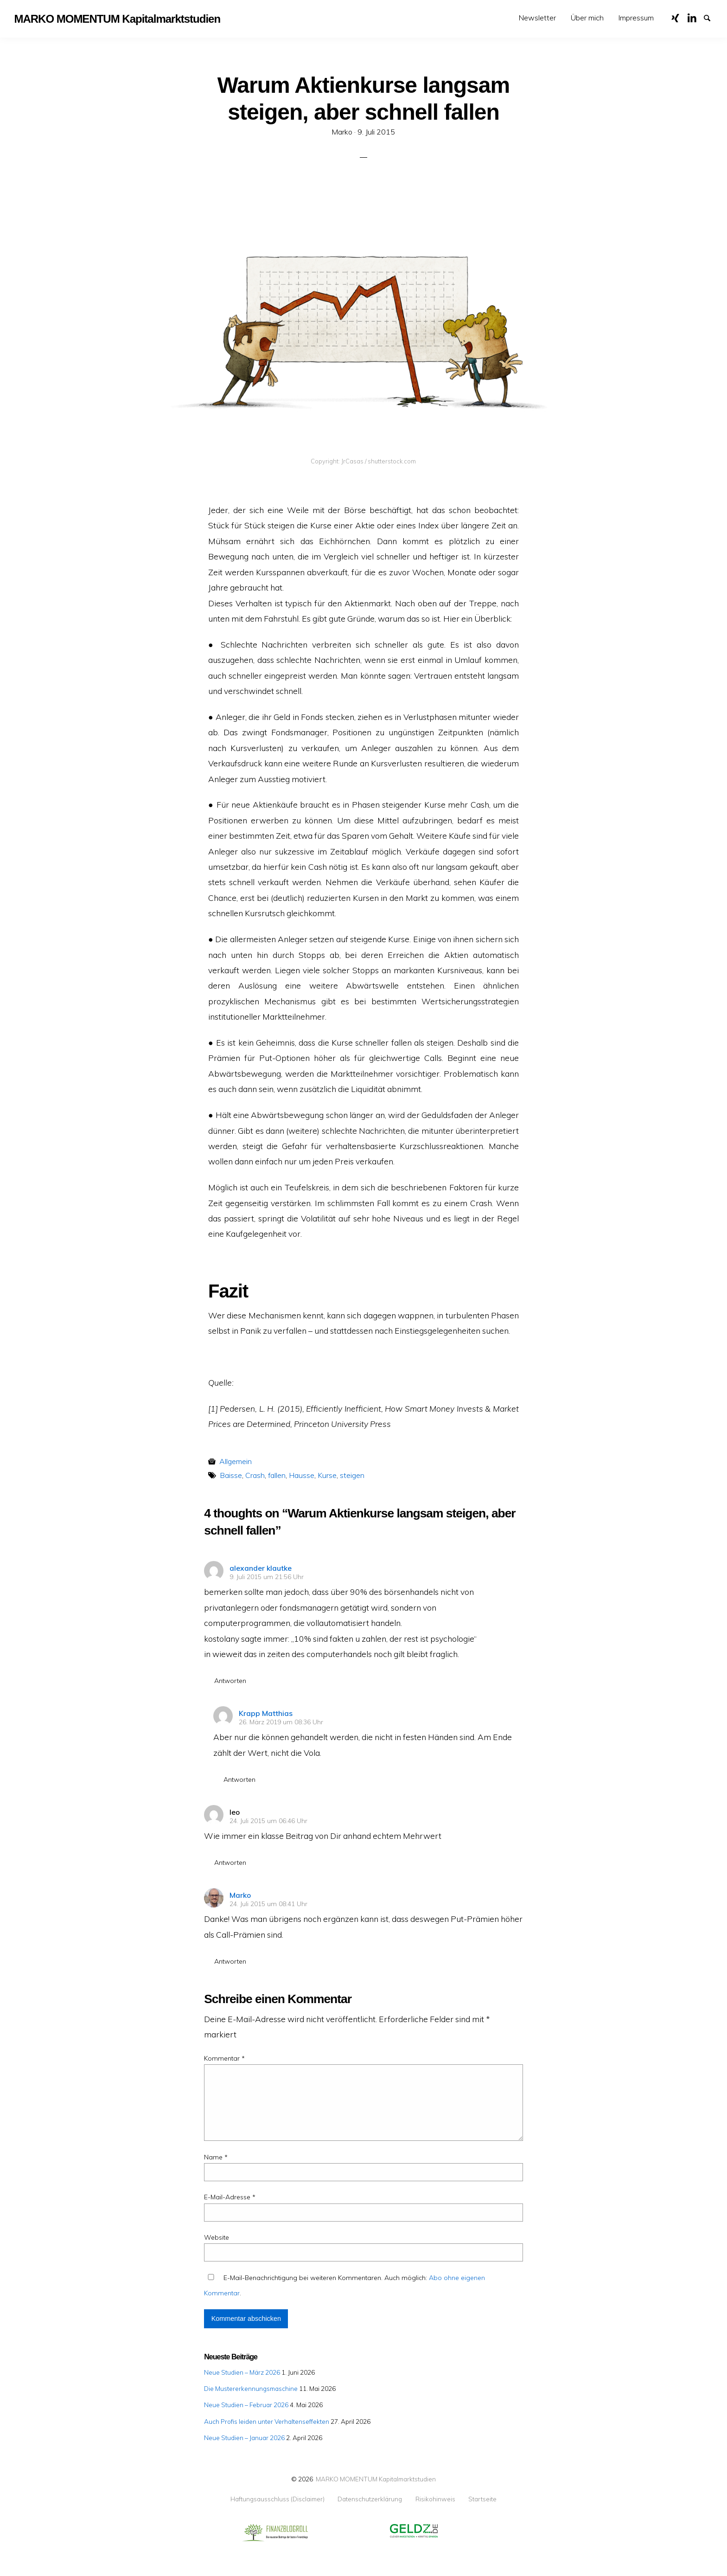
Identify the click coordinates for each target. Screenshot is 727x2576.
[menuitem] (537, 18)
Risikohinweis (435, 2499)
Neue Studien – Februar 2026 (246, 2405)
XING (678, 17)
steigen (352, 1475)
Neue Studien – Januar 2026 (244, 2437)
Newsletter (537, 17)
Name (216, 2157)
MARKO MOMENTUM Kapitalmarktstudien (376, 2479)
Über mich (587, 17)
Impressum (636, 17)
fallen (277, 1475)
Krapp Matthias (266, 1713)
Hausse (301, 1475)
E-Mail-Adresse (229, 2197)
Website (216, 2237)
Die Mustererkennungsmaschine (251, 2388)
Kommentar (224, 2058)
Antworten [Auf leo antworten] (230, 1862)
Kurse (327, 1475)
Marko (240, 1895)
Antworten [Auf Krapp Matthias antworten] (239, 1779)
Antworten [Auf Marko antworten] (230, 1961)
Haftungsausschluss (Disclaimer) (277, 2499)
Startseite (482, 2499)
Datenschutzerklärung (370, 2499)
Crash (255, 1475)
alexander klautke (261, 1568)
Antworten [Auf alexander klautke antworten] (230, 1681)
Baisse (231, 1475)
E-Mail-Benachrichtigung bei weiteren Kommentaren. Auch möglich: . (344, 2285)
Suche (711, 17)
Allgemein (235, 1461)
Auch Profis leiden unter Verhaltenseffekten (266, 2421)
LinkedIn (695, 17)
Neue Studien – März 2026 (242, 2372)
